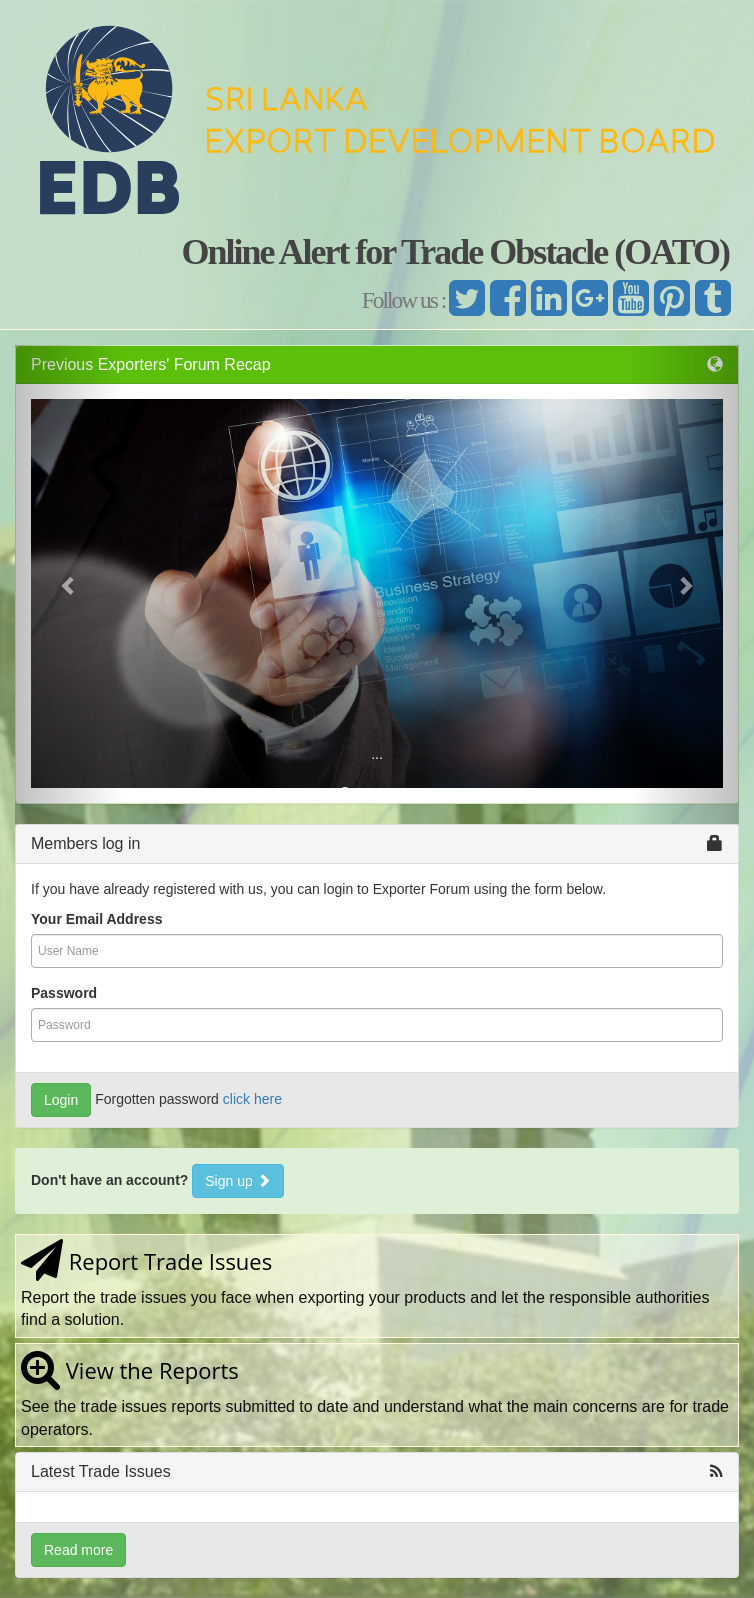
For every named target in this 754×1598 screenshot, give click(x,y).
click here (252, 1099)
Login (61, 1100)
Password (64, 993)
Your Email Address (96, 919)
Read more (78, 1550)
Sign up (237, 1181)
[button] (69, 585)
